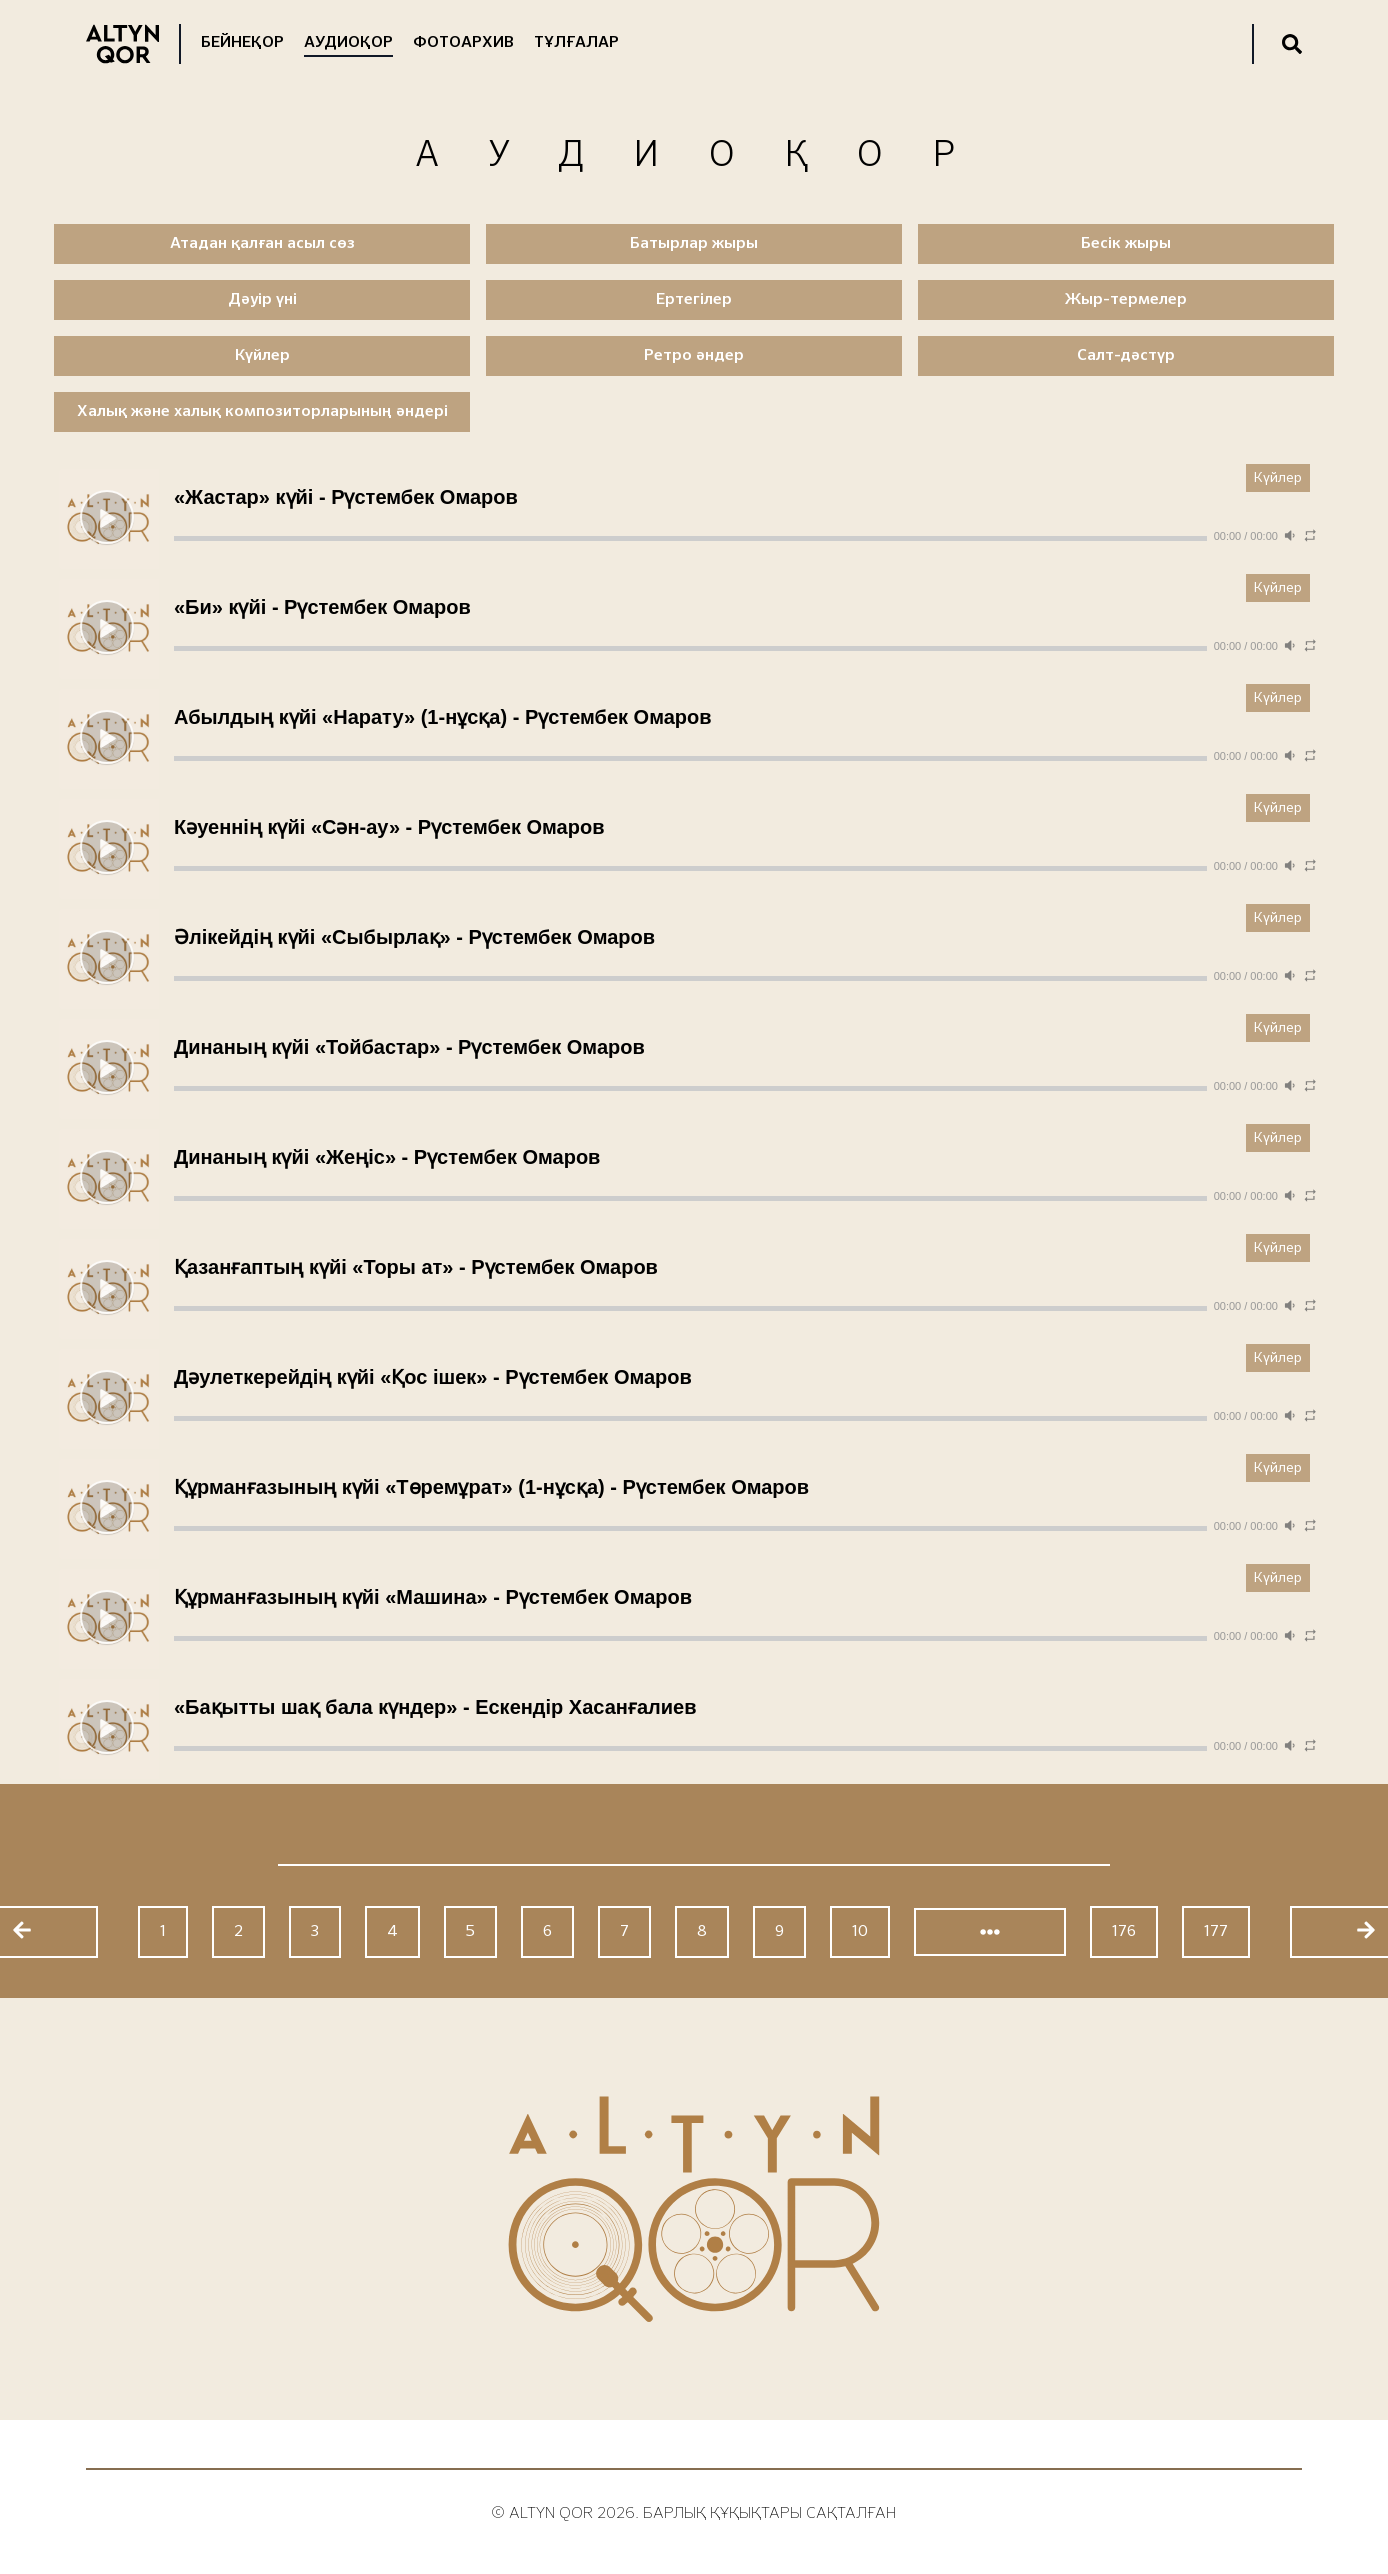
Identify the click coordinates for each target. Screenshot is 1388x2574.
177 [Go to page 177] (1216, 1932)
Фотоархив (463, 43)
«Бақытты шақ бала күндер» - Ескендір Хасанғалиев (435, 1707)
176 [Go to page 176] (1124, 1932)
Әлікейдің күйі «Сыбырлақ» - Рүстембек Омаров (414, 937)
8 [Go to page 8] (702, 1932)
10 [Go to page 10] (860, 1932)
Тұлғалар (576, 43)
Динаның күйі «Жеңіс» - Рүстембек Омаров (387, 1157)
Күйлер (1278, 478)
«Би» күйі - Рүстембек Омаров (322, 607)
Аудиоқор (348, 43)
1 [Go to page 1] (163, 1932)
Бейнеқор (242, 43)
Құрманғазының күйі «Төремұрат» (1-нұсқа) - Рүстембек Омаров (491, 1487)
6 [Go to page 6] (547, 1932)
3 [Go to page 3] (315, 1932)
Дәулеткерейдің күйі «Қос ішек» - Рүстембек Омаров (433, 1377)
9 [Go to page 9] (779, 1932)
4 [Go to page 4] (392, 1932)
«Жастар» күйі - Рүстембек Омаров (346, 497)
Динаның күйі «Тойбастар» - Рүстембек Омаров (409, 1047)
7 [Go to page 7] (624, 1932)
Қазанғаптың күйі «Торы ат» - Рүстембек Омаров (416, 1267)
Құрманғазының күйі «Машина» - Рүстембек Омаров (433, 1597)
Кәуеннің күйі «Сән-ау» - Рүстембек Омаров (389, 827)
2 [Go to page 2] (238, 1932)
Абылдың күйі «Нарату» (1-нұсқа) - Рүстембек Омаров (443, 717)
